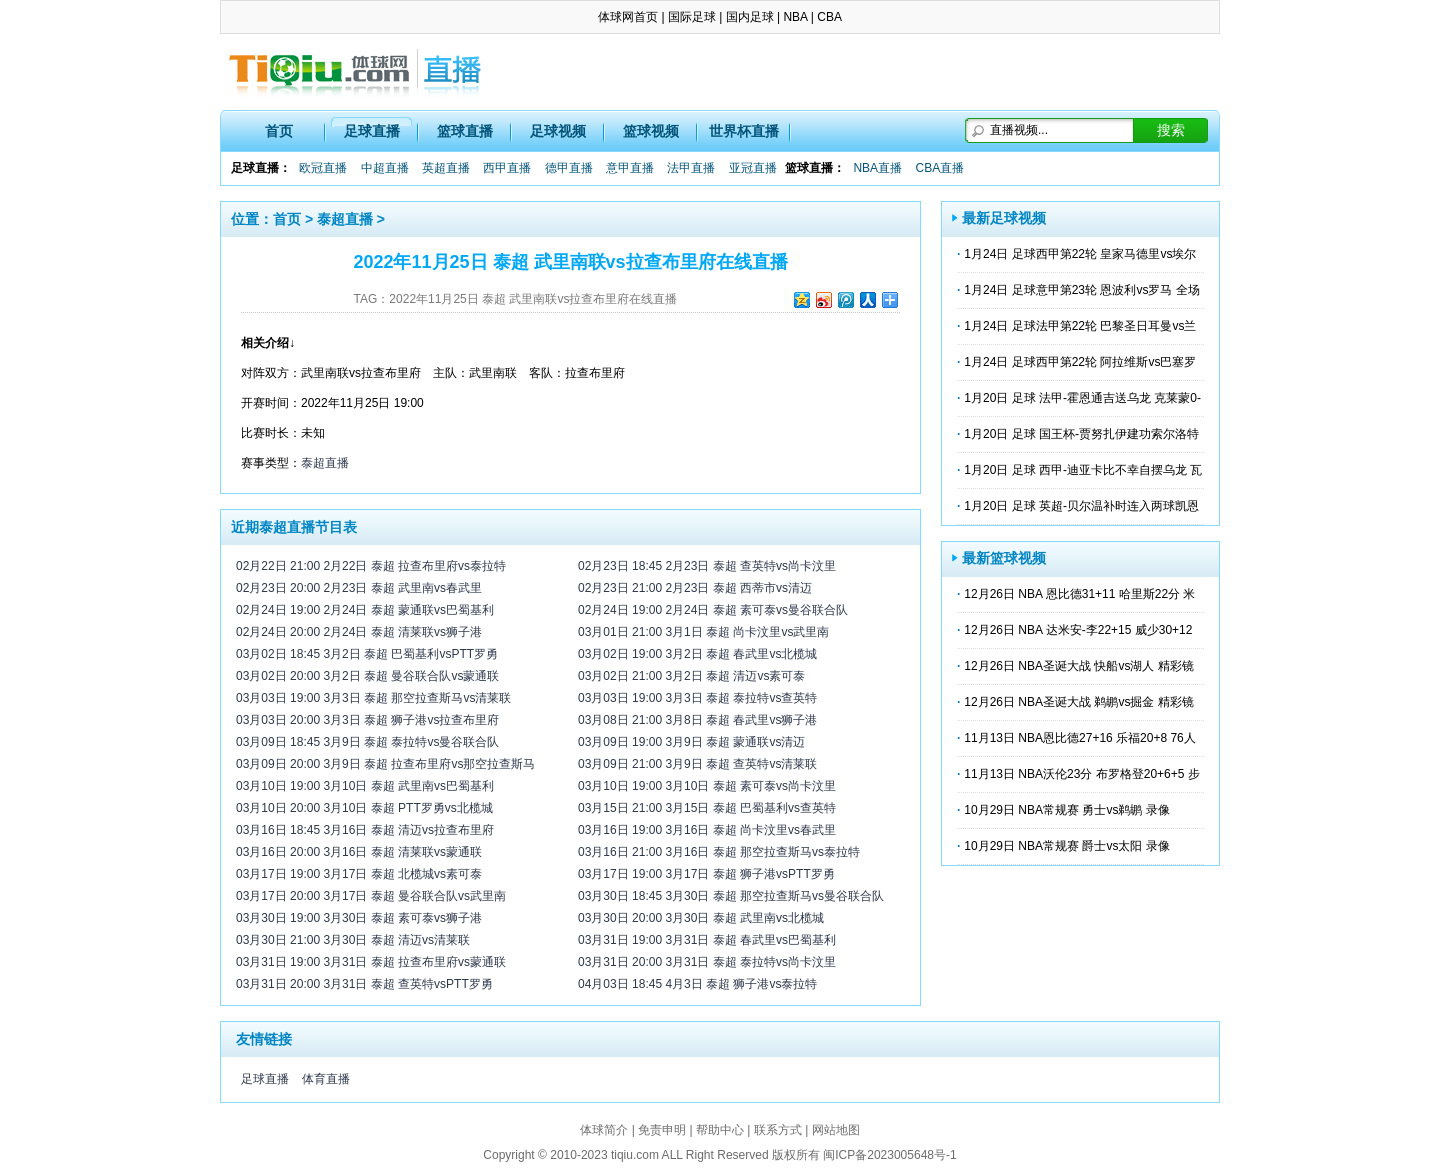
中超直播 (385, 168)
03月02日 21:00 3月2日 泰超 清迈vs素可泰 (691, 676)
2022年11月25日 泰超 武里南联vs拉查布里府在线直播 (533, 299)
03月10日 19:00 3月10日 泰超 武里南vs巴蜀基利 (365, 786)
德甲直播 (569, 168)
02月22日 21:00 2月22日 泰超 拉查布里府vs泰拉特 (371, 566)
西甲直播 (507, 168)
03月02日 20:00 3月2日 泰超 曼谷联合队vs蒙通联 (367, 676)
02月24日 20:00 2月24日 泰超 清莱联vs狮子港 (359, 632)
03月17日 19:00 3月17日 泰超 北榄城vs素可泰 (359, 874)
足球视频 (558, 131)
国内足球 (750, 17)
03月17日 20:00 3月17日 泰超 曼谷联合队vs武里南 (371, 896)
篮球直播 (465, 131)
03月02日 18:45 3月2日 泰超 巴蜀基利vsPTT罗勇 (367, 654)
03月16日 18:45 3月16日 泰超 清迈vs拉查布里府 (365, 830)
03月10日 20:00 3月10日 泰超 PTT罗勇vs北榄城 (364, 808)
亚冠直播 (753, 168)
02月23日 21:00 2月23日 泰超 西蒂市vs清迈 (695, 588)
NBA (795, 17)
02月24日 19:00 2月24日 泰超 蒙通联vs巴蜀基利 (365, 610)
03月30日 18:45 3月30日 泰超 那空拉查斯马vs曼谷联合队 (731, 896)
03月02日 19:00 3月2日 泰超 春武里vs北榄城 (697, 654)
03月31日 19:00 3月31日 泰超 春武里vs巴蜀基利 (707, 940)
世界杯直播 (744, 131)
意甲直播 (630, 168)
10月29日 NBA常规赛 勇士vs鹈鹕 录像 (1066, 810)
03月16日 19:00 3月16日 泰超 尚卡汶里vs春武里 (707, 830)
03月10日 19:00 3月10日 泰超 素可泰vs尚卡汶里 (707, 786)
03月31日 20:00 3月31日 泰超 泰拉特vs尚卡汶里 (707, 962)
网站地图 (836, 1130)
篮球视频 (651, 131)
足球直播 (372, 131)
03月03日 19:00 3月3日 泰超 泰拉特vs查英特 (697, 698)
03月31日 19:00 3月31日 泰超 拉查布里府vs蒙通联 (371, 962)
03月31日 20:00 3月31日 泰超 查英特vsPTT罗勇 (364, 984)
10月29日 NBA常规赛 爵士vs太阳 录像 (1066, 846)
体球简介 (604, 1130)
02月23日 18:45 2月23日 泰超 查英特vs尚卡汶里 (707, 566)
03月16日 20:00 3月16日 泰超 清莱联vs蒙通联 (359, 852)
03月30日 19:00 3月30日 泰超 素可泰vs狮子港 (359, 918)
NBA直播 (877, 168)
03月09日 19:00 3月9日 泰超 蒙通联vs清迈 (691, 742)
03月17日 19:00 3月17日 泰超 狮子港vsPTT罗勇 (706, 874)
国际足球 (692, 17)
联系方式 (778, 1130)
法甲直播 (691, 168)
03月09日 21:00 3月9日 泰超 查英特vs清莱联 (697, 764)
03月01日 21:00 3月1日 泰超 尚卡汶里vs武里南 (703, 632)
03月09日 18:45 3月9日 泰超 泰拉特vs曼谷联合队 (367, 742)
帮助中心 (720, 1130)
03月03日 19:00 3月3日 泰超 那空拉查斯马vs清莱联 (373, 698)
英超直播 (446, 168)
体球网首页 (628, 17)
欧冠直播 (323, 168)
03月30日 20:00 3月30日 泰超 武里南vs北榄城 (701, 918)
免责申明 (662, 1130)
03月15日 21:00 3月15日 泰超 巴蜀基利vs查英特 (707, 808)
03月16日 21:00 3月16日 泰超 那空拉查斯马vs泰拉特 (719, 852)
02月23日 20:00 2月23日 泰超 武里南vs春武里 (359, 588)
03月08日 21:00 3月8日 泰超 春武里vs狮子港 (697, 720)
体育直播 (326, 1079)
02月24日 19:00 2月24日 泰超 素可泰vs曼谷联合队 (713, 610)
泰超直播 (345, 219)
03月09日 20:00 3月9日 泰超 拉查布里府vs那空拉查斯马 (385, 764)
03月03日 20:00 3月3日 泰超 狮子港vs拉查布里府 (367, 720)
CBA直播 (939, 168)
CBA (829, 17)
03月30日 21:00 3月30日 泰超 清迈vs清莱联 (353, 940)
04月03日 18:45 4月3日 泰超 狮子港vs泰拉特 (697, 984)
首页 (279, 131)
